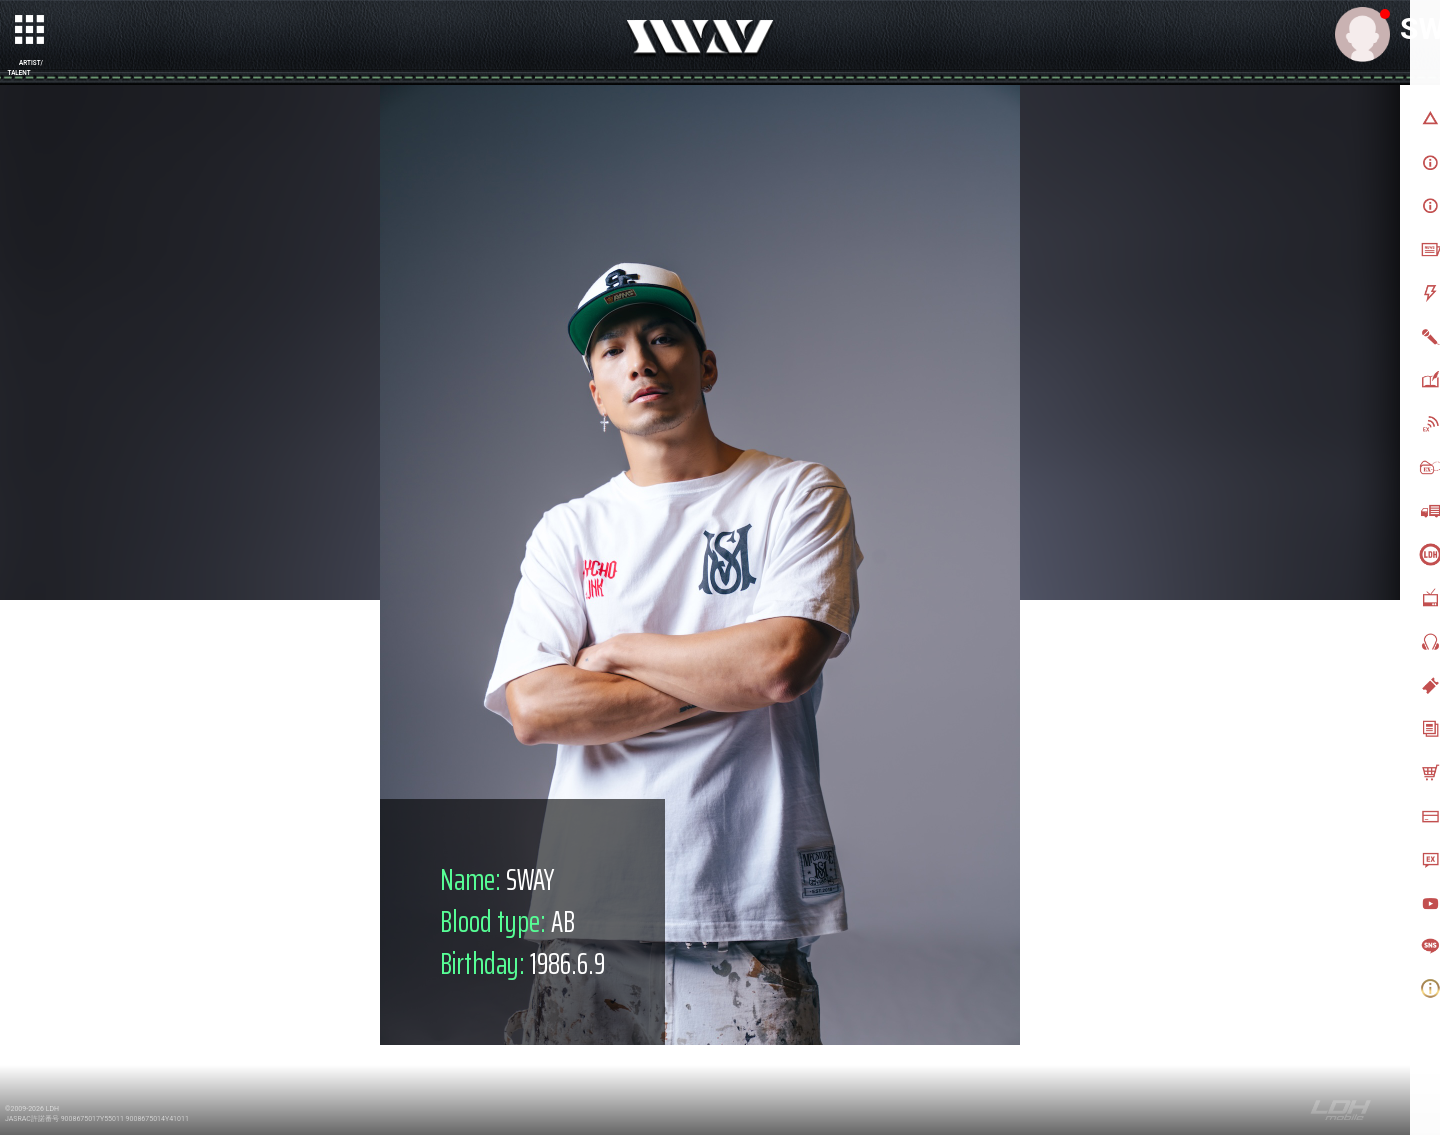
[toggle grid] (31, 31)
